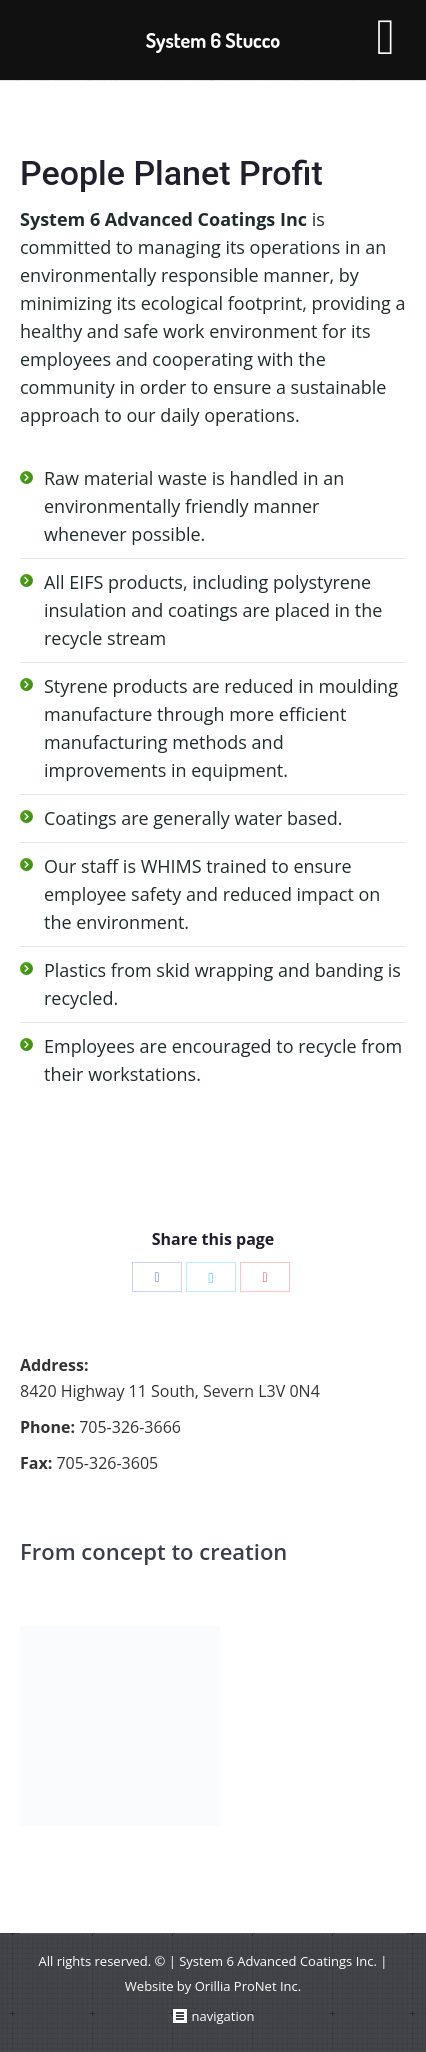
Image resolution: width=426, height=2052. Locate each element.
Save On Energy (85, 1127)
